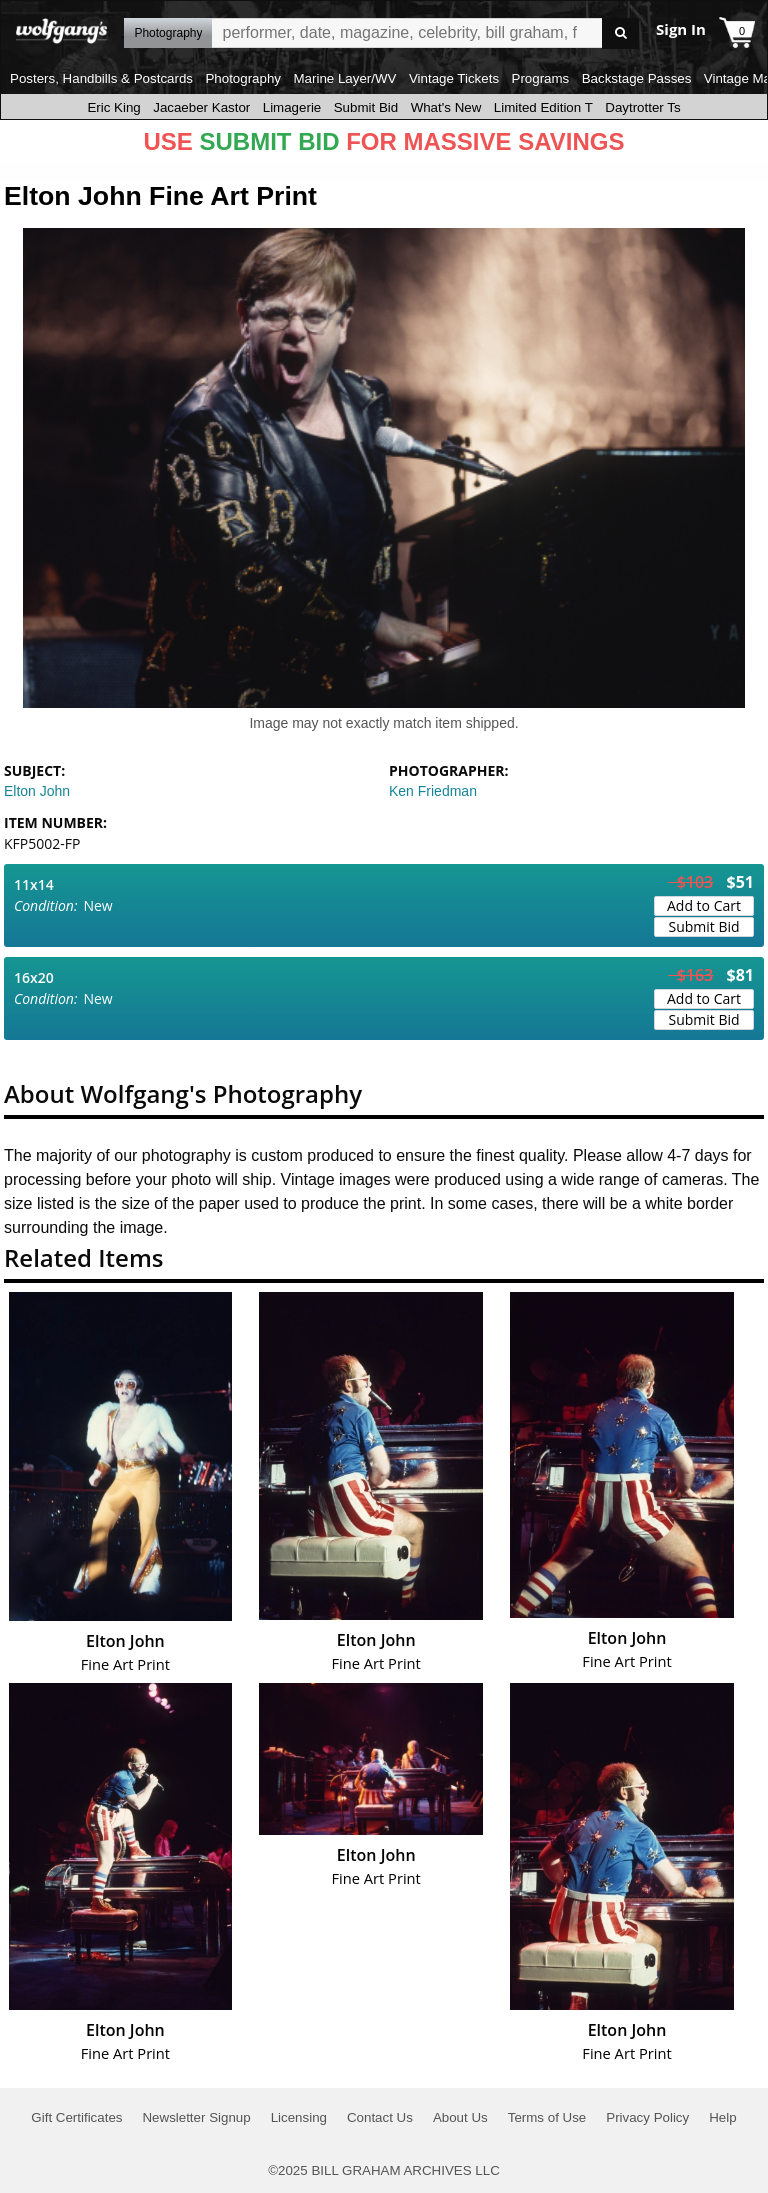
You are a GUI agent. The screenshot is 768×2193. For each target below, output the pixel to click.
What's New (446, 107)
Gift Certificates (76, 2117)
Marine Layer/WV (344, 78)
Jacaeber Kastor (201, 107)
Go (620, 33)
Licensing (299, 2117)
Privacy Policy (647, 2117)
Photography (243, 78)
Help (722, 2117)
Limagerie (292, 107)
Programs (541, 78)
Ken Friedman (433, 791)
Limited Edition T (543, 107)
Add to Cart (704, 905)
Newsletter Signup (196, 2117)
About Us (460, 2117)
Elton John (37, 791)
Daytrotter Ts (642, 107)
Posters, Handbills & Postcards (101, 78)
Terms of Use (547, 2117)
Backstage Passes (637, 78)
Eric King (113, 107)
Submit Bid (366, 107)
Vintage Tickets (454, 78)
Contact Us (380, 2117)
